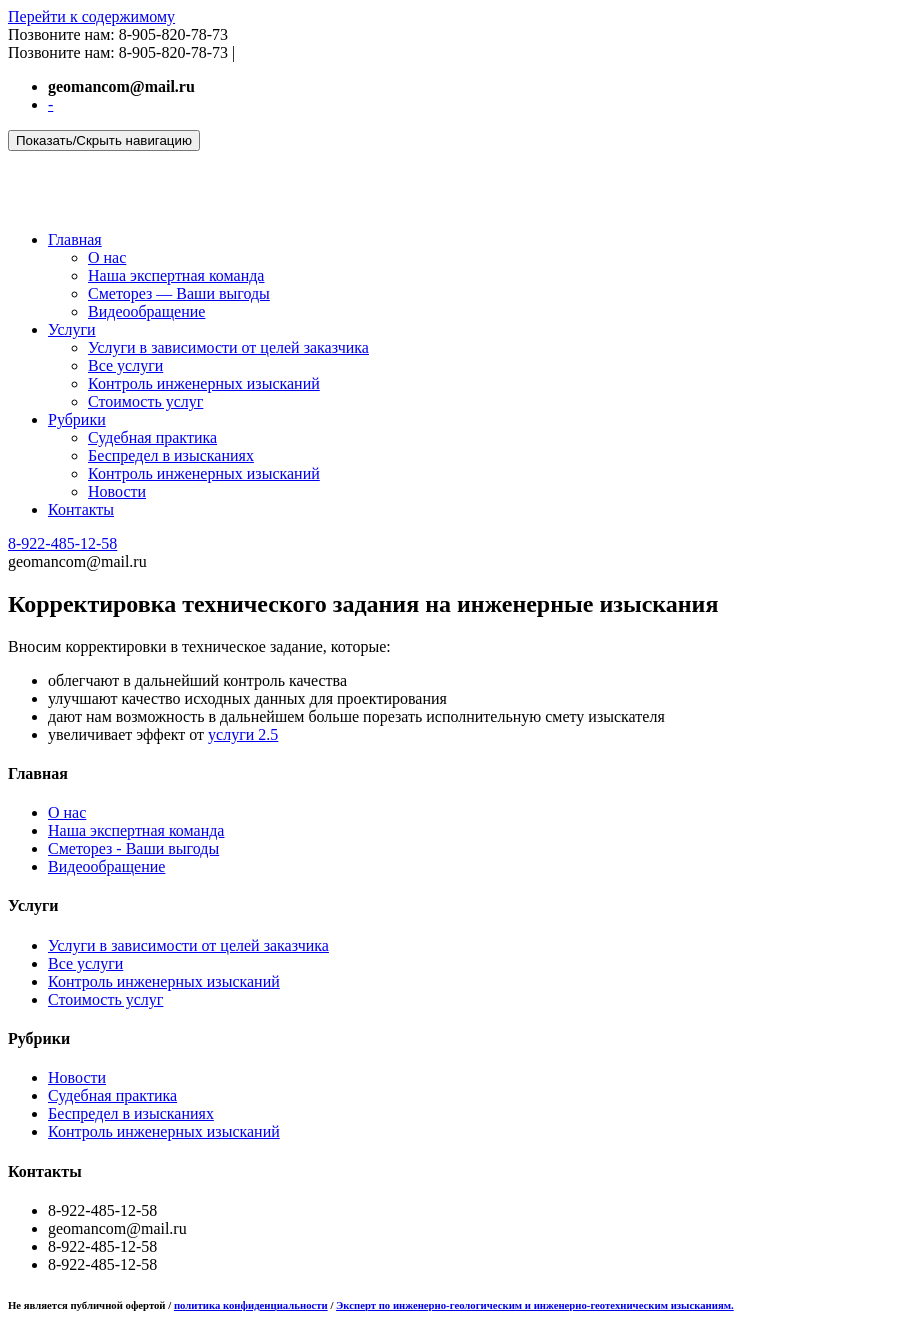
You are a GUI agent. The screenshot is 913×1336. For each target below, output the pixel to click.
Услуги (72, 329)
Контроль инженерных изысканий (204, 383)
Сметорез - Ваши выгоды (133, 848)
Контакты (81, 509)
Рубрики (77, 419)
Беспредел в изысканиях (171, 455)
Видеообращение (146, 311)
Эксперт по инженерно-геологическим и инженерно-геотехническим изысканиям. (535, 1305)
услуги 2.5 (243, 734)
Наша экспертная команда (176, 275)
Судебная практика (152, 437)
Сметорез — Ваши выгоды (179, 293)
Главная (75, 239)
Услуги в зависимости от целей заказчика (228, 347)
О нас (107, 257)
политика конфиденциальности (251, 1305)
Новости (117, 491)
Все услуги (125, 365)
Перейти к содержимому (91, 16)
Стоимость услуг (145, 401)
